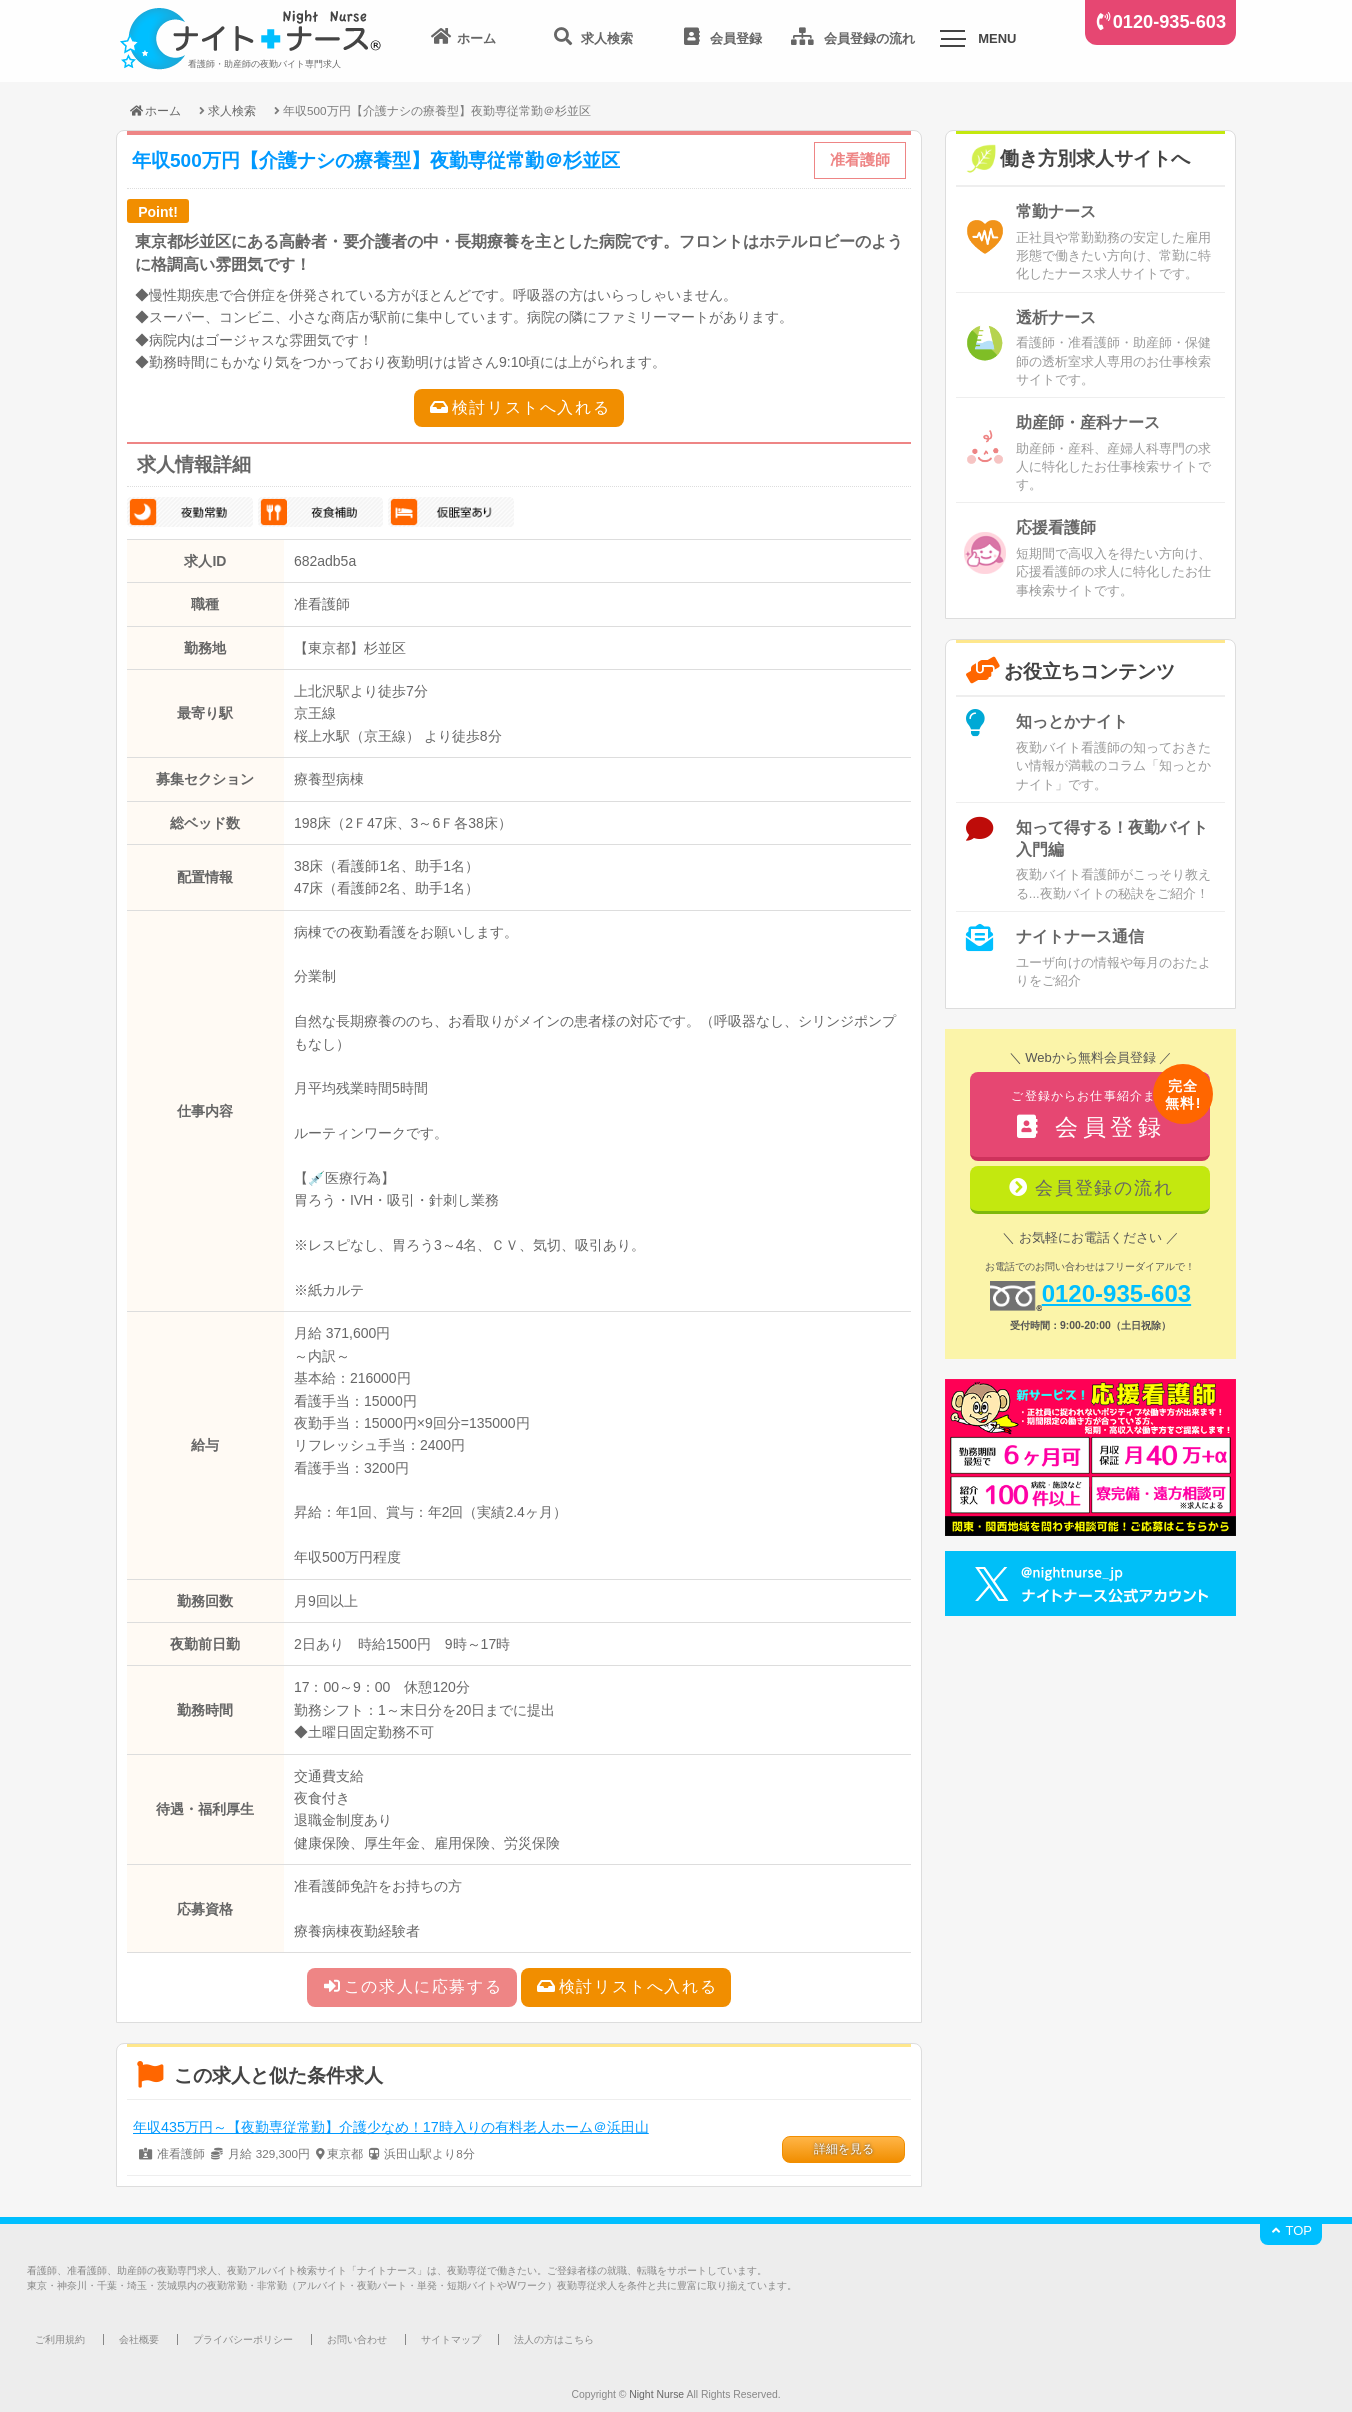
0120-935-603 (1169, 22)
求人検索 (232, 110)
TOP (1291, 2230)
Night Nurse (656, 2394)
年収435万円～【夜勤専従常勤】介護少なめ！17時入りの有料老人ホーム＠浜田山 (391, 2127)
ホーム (154, 110)
